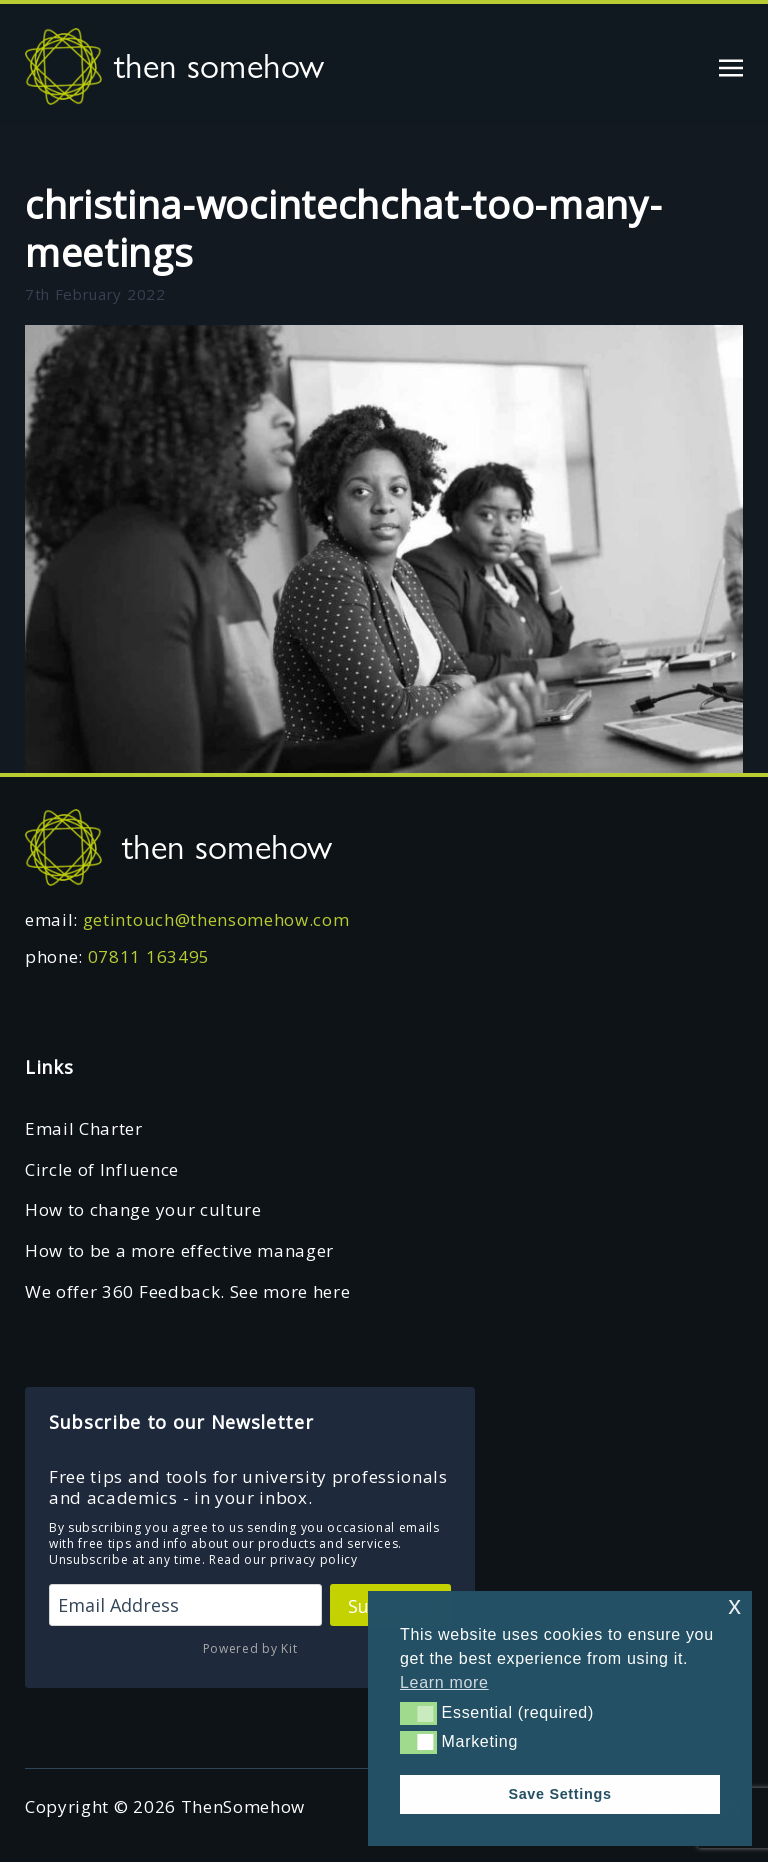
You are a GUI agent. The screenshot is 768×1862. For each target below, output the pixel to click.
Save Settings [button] (559, 1794)
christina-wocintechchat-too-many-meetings (343, 228)
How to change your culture (143, 1209)
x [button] (734, 1605)
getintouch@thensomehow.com (216, 919)
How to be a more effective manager (179, 1250)
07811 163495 (149, 956)
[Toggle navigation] (731, 65)
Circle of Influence (102, 1169)
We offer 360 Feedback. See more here (187, 1291)
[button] (418, 1713)
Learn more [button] (444, 1682)
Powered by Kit (250, 1648)
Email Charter (84, 1128)
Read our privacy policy (283, 1559)
